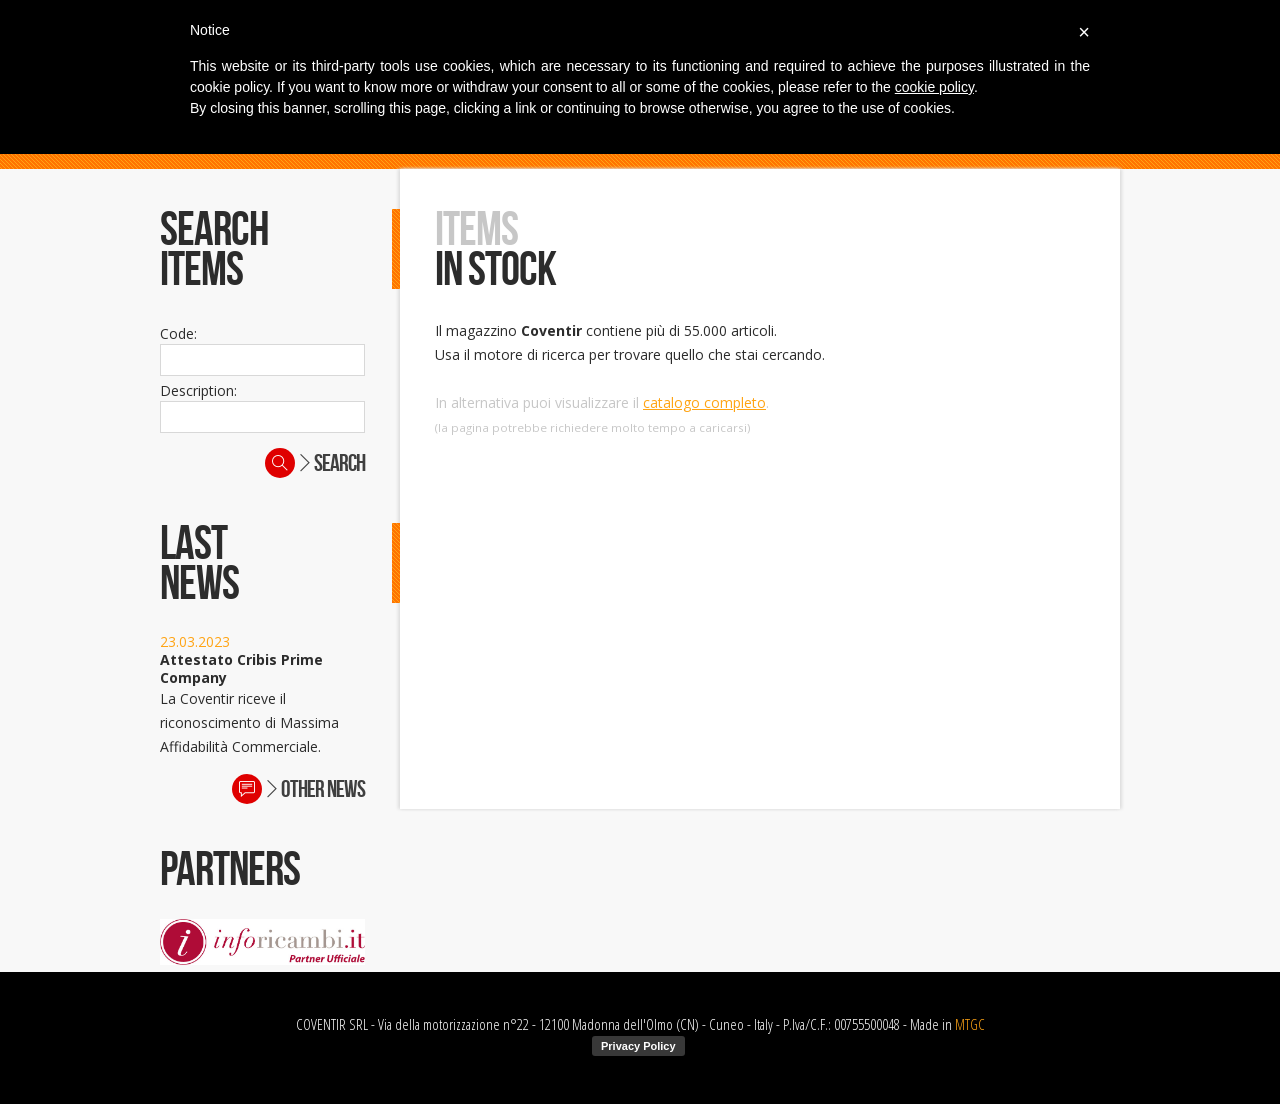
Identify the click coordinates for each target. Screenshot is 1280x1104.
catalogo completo (704, 402)
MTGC (970, 1024)
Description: (198, 390)
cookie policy (934, 87)
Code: (178, 333)
